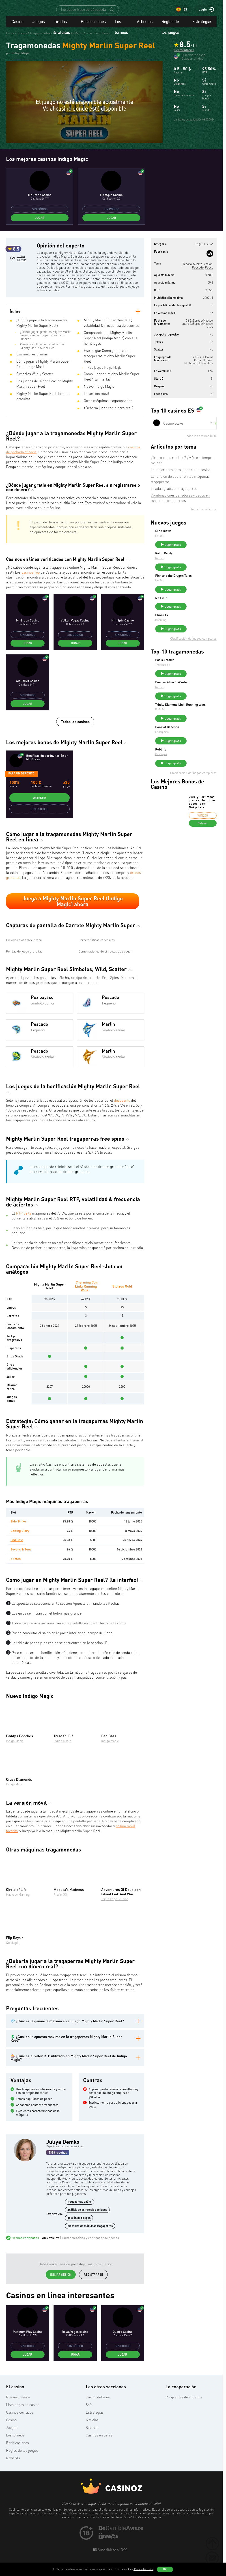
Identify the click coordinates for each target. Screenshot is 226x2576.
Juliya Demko (25, 280)
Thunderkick (196, 685)
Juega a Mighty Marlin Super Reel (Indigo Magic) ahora (72, 909)
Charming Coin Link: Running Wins (87, 1359)
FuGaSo (193, 738)
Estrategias (202, 25)
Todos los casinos (75, 729)
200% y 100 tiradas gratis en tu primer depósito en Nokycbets (202, 835)
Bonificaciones (93, 25)
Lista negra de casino (22, 2478)
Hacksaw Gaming (18, 1968)
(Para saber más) (143, 2569)
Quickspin (12, 2016)
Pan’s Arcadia (198, 680)
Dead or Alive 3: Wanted (200, 706)
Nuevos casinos (18, 2470)
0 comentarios (184, 55)
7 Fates (16, 1632)
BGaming (194, 638)
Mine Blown (197, 534)
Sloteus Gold (122, 1359)
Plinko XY (195, 633)
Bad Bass (17, 1613)
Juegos (38, 25)
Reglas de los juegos (170, 27)
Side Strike (18, 1595)
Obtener (39, 805)
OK (165, 2569)
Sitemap (92, 2501)
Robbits (194, 780)
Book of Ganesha (201, 755)
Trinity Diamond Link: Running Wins (204, 732)
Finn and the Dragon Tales (203, 585)
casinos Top (31, 580)
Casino (17, 25)
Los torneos (121, 27)
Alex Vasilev (50, 2311)
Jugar (39, 222)
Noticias (92, 2493)
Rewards (13, 2531)
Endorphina (195, 760)
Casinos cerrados (19, 2486)
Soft (89, 2478)
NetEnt (193, 539)
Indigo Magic (15, 1814)
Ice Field (195, 609)
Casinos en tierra (99, 2508)
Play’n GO (60, 1968)
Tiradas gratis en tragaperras (174, 492)
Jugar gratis (206, 548)
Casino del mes (98, 2470)
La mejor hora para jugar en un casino (181, 473)
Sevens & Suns (21, 1623)
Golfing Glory (20, 1604)
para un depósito (21, 781)
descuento (122, 1172)
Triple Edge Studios (114, 1972)
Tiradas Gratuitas (62, 27)
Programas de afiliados (184, 2470)
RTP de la (23, 1285)
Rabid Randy (197, 559)
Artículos (145, 25)
